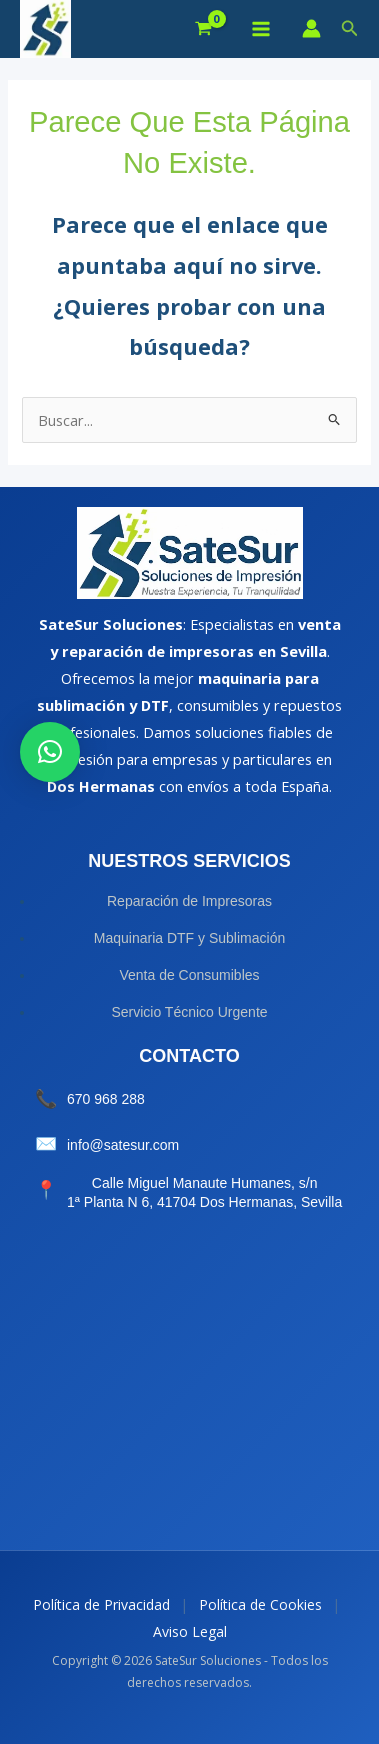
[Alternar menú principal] (260, 29)
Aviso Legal (190, 1631)
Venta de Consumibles (189, 975)
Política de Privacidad (101, 1604)
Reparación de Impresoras (189, 901)
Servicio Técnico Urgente (189, 1012)
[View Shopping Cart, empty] (203, 29)
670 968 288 (106, 1099)
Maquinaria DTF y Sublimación (189, 938)
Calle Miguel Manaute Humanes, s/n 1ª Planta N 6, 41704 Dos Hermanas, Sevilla (204, 1193)
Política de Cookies (260, 1604)
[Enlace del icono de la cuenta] (311, 28)
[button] (350, 29)
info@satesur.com (123, 1145)
